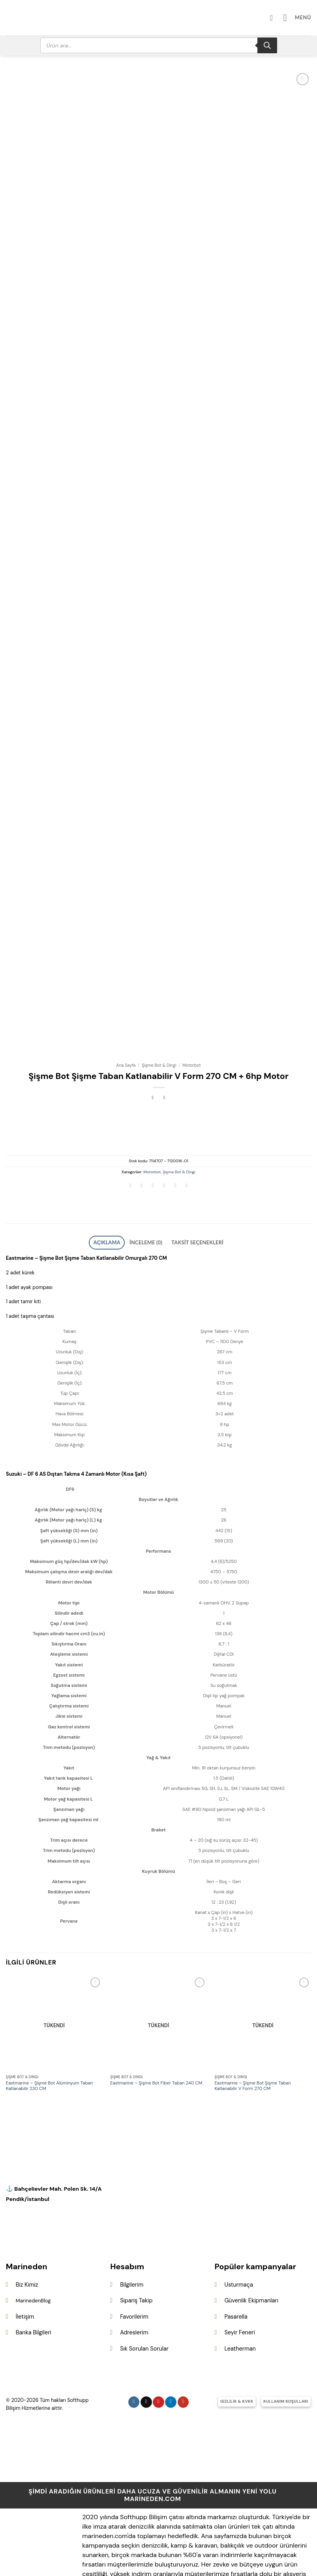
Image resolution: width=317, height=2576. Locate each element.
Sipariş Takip (136, 2266)
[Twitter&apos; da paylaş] (153, 1154)
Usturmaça (238, 2249)
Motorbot (191, 1033)
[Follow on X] (146, 2367)
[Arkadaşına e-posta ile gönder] (164, 1154)
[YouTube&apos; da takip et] (183, 2367)
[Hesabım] (279, 17)
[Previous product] (164, 1066)
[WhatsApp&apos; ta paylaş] (130, 1154)
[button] (300, 17)
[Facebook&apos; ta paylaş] (142, 1154)
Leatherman (239, 2314)
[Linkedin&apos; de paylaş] (187, 1154)
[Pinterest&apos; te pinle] (175, 1154)
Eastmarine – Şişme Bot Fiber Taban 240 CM (156, 2049)
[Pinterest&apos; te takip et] (158, 2367)
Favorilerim (134, 2282)
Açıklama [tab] (117, 1209)
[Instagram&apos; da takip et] (134, 2367)
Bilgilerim (131, 2249)
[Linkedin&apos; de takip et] (170, 2367)
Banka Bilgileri (33, 2298)
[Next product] (153, 1066)
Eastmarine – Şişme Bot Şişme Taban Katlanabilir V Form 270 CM (252, 2051)
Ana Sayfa (125, 1033)
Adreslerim (134, 2298)
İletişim (25, 2282)
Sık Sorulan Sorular (144, 2314)
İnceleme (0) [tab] (148, 1209)
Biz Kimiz (27, 2249)
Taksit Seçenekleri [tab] (189, 1209)
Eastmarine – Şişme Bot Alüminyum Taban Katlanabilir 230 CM (49, 2051)
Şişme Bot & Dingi (159, 1033)
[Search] (267, 45)
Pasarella (235, 2282)
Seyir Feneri (239, 2298)
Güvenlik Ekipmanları (251, 2266)
